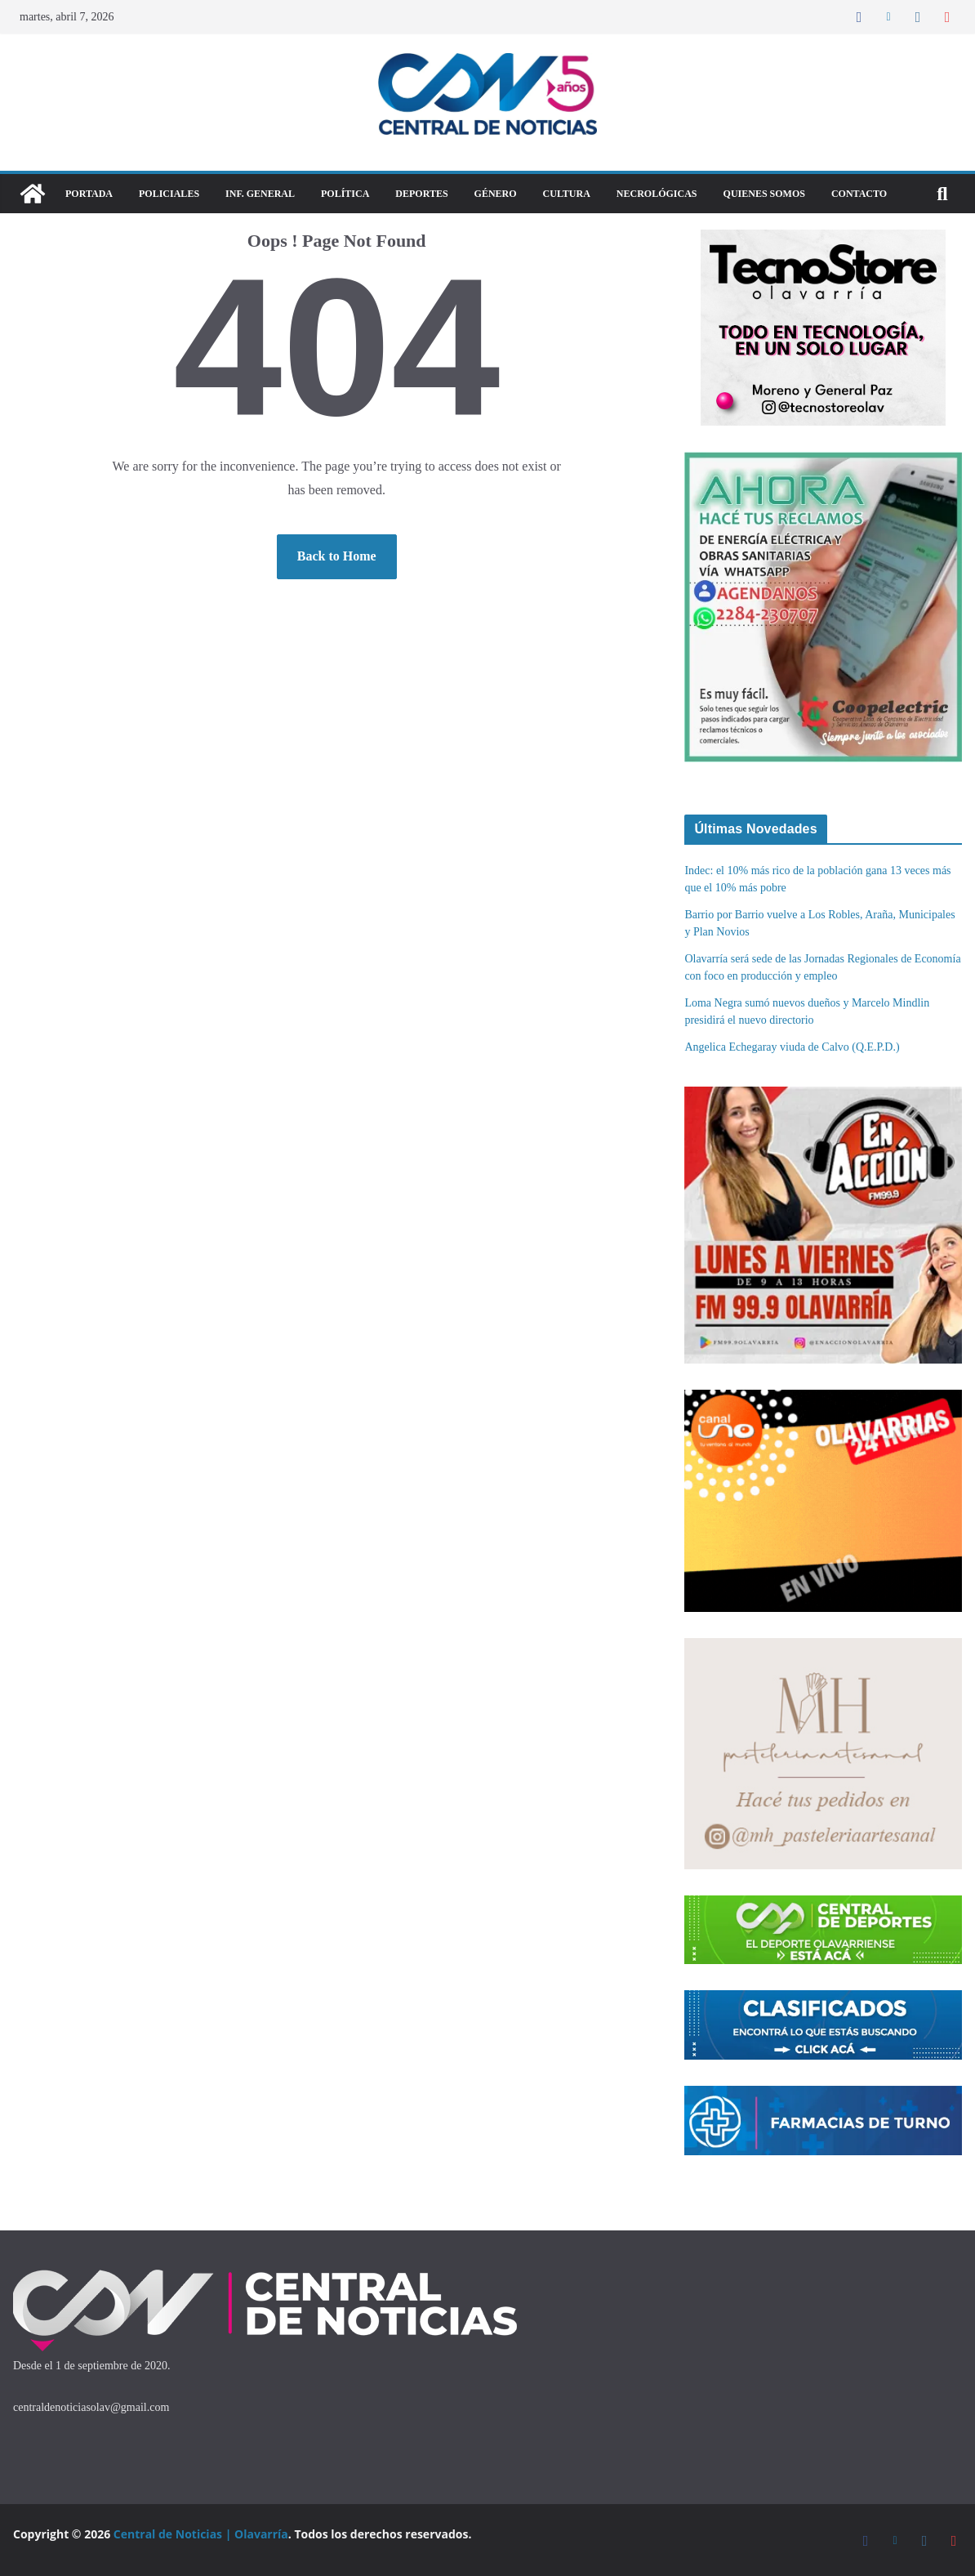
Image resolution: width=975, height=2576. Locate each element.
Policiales (169, 193)
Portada (89, 193)
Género (495, 193)
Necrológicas (657, 193)
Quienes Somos (764, 193)
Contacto (859, 193)
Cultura (566, 193)
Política (345, 193)
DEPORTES (421, 193)
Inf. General (260, 193)
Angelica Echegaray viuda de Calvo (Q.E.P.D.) (791, 1047)
